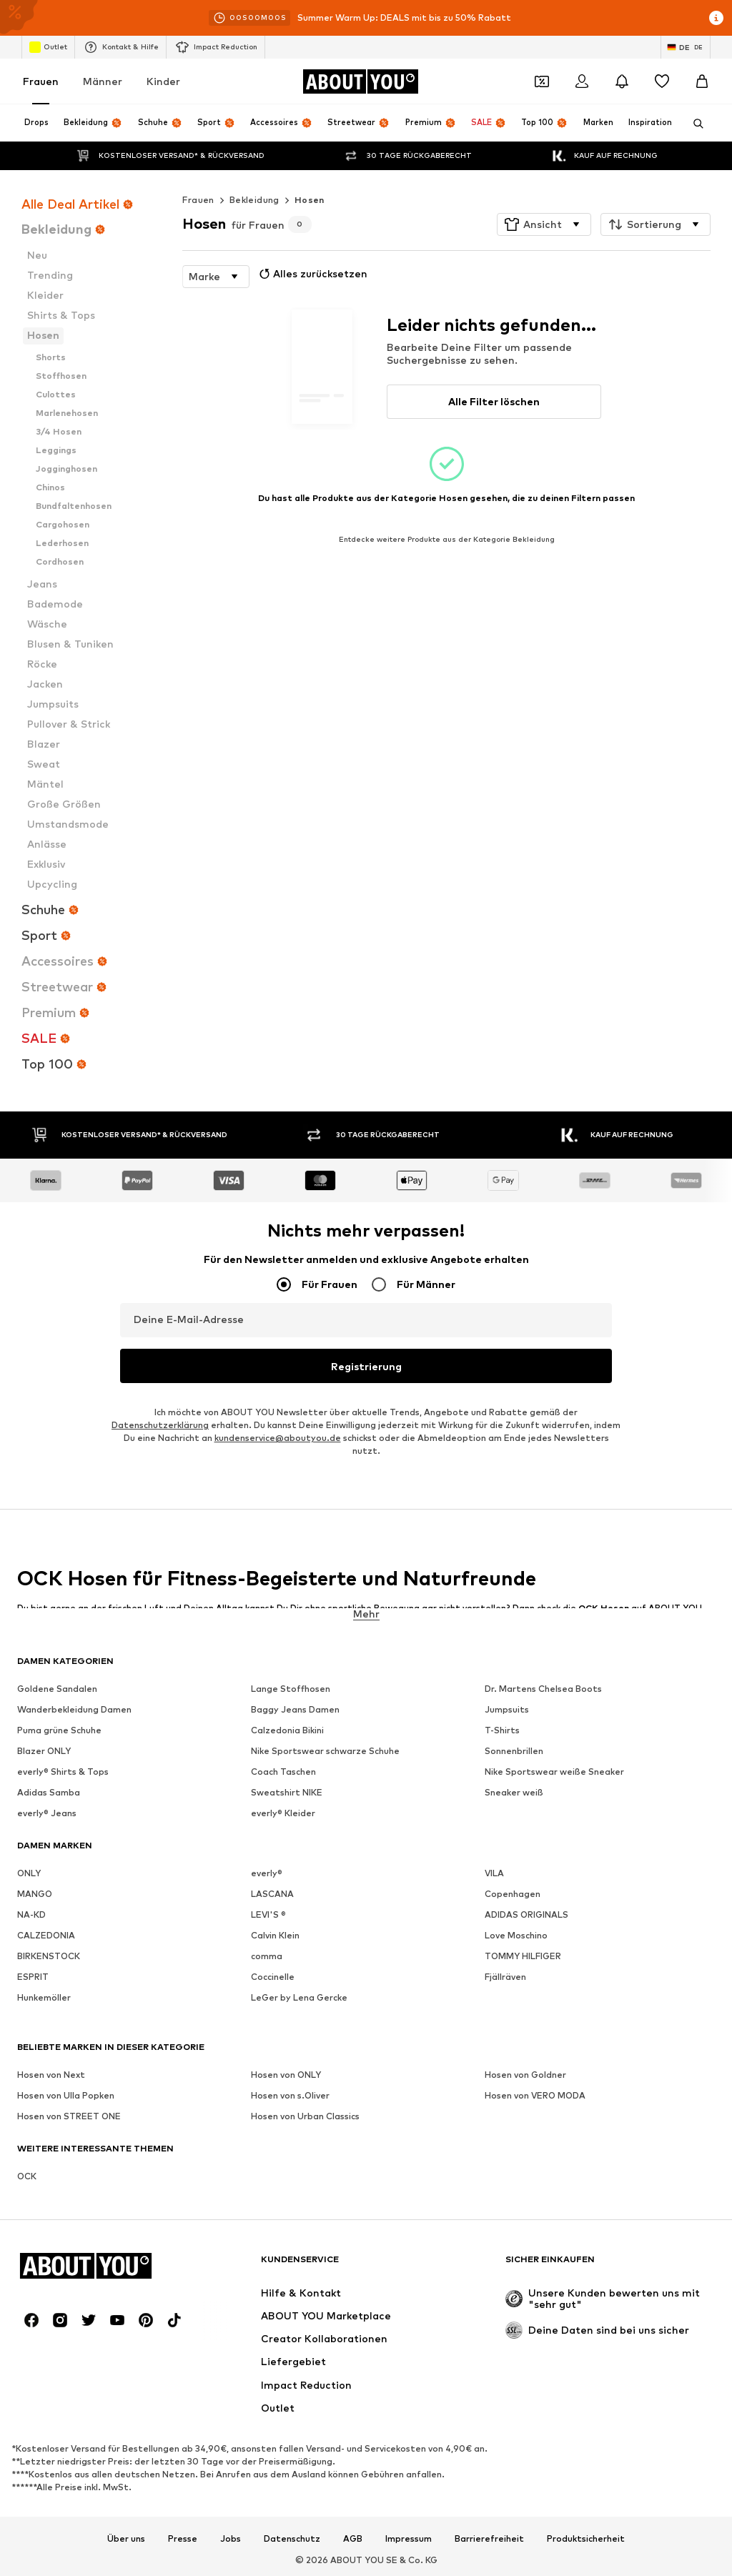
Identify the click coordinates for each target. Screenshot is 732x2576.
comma (266, 1956)
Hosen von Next (51, 2074)
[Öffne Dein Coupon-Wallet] (541, 81)
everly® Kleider (283, 1813)
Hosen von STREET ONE (69, 2116)
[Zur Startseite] (360, 81)
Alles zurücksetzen (311, 273)
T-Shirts (502, 1730)
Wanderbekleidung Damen (74, 1709)
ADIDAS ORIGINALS (526, 1914)
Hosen (310, 199)
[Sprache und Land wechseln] (685, 47)
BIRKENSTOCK (48, 1956)
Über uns (126, 2538)
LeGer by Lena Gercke (299, 1997)
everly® (266, 1873)
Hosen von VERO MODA (535, 2095)
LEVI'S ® (268, 1914)
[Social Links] (31, 2320)
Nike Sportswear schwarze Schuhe (325, 1750)
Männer (102, 81)
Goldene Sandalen (57, 1688)
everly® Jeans (46, 1813)
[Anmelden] (581, 81)
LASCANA (272, 1893)
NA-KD (31, 1914)
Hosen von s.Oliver (290, 2095)
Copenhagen (512, 1893)
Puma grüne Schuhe (59, 1730)
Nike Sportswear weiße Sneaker (554, 1771)
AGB (352, 2538)
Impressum (408, 2538)
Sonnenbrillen (514, 1750)
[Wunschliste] (662, 81)
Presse (182, 2538)
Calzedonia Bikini (287, 1730)
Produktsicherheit (586, 2538)
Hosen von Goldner (525, 2074)
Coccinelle (273, 1976)
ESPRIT (33, 1976)
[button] (544, 224)
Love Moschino (516, 1935)
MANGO (34, 1893)
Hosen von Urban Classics (305, 2116)
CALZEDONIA (46, 1935)
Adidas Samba (48, 1792)
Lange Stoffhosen (290, 1688)
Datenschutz (292, 2538)
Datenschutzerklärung (160, 1425)
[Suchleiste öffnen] (693, 123)
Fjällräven (505, 1976)
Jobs (230, 2538)
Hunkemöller (44, 1997)
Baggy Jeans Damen (295, 1709)
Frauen (41, 81)
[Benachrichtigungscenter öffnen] (621, 81)
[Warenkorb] (702, 81)
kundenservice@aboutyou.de (277, 1437)
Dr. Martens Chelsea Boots (543, 1688)
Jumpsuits (507, 1709)
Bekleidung (254, 199)
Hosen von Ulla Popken (65, 2095)
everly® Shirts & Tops (63, 1771)
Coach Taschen (283, 1771)
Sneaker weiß (514, 1792)
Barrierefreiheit (489, 2538)
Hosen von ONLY (286, 2074)
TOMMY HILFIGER (523, 1956)
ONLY (29, 1873)
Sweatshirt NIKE (286, 1792)
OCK (26, 2176)
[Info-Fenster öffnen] (716, 18)
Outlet (48, 47)
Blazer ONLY (44, 1750)
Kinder (163, 81)
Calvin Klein (275, 1935)
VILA (494, 1873)
